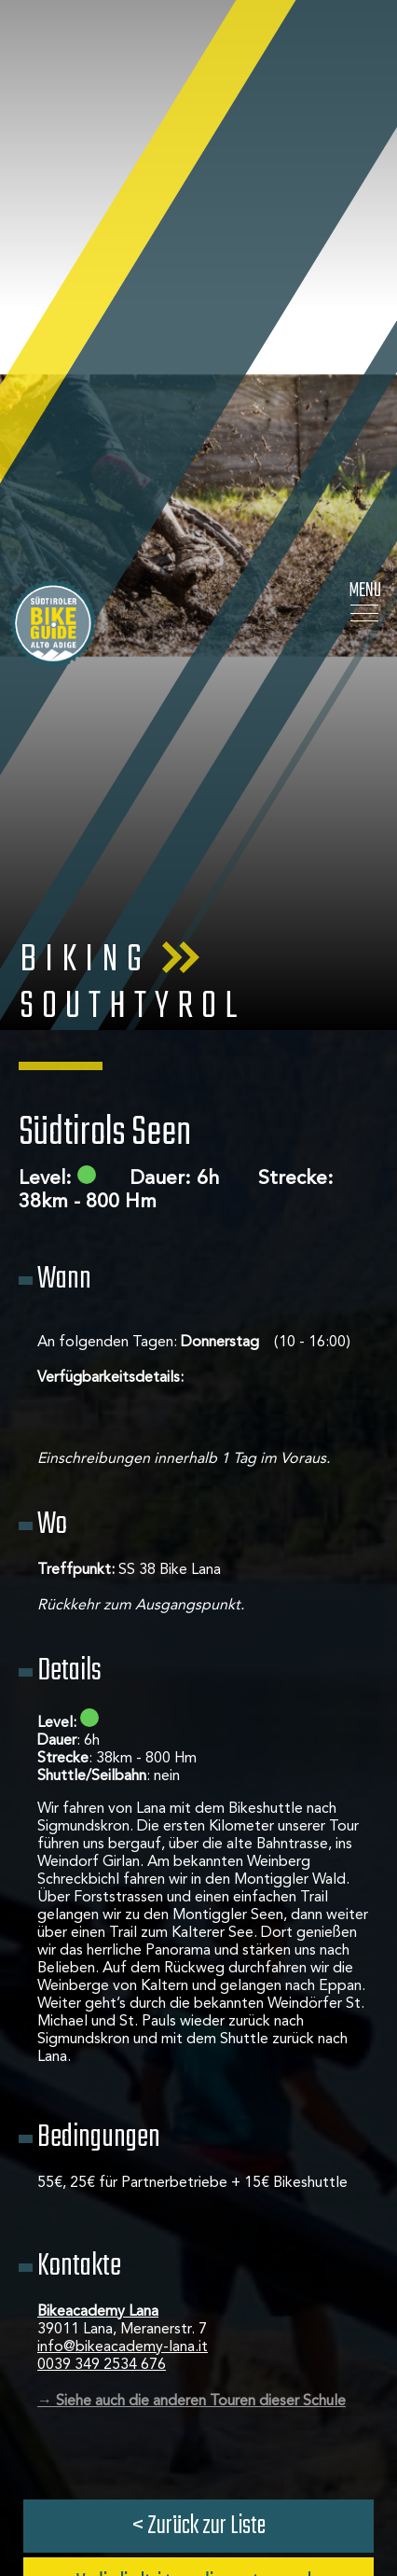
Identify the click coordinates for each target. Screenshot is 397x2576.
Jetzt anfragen (199, 2185)
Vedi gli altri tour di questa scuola (198, 2127)
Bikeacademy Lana (97, 1854)
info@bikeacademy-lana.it (122, 1890)
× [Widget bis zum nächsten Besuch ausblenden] (60, 2458)
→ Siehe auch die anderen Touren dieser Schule (191, 1944)
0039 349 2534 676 (101, 1908)
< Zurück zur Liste (199, 2069)
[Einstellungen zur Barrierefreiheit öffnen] (42, 2478)
